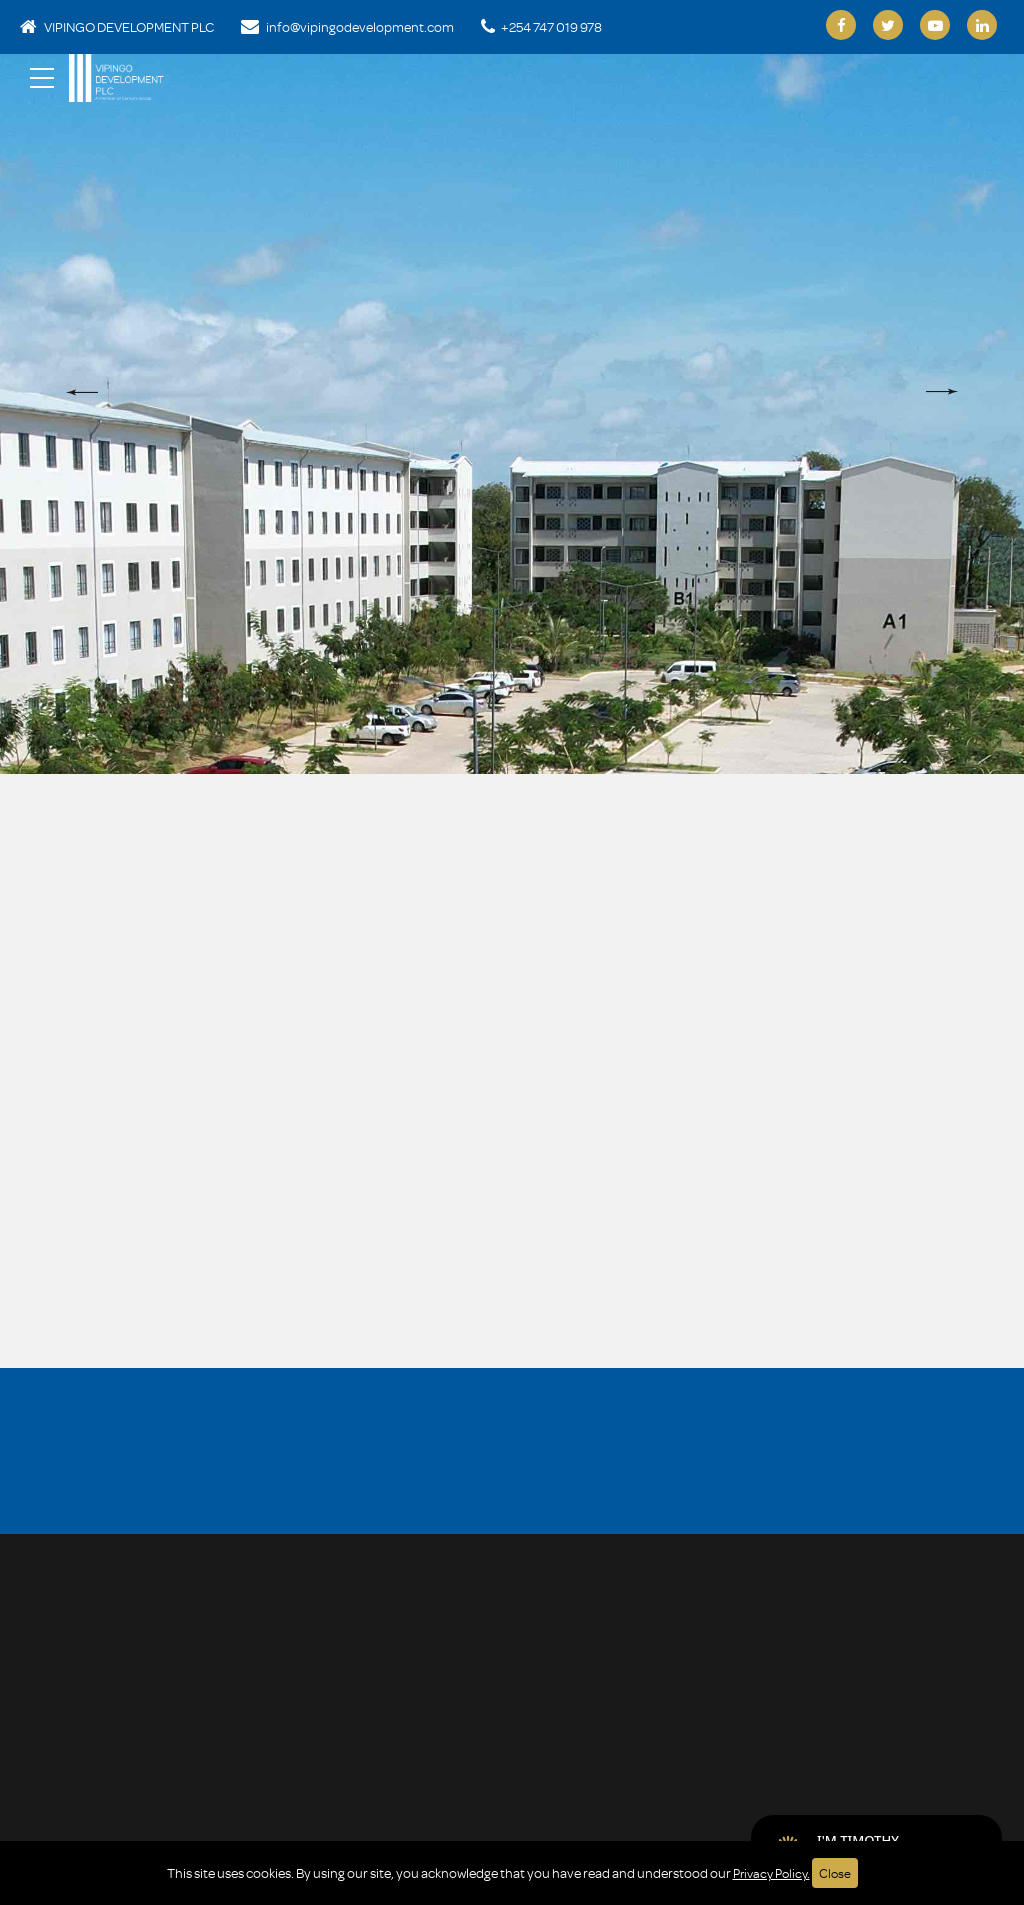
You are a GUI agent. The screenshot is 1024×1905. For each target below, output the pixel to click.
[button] (82, 392)
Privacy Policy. (771, 1872)
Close (838, 1872)
